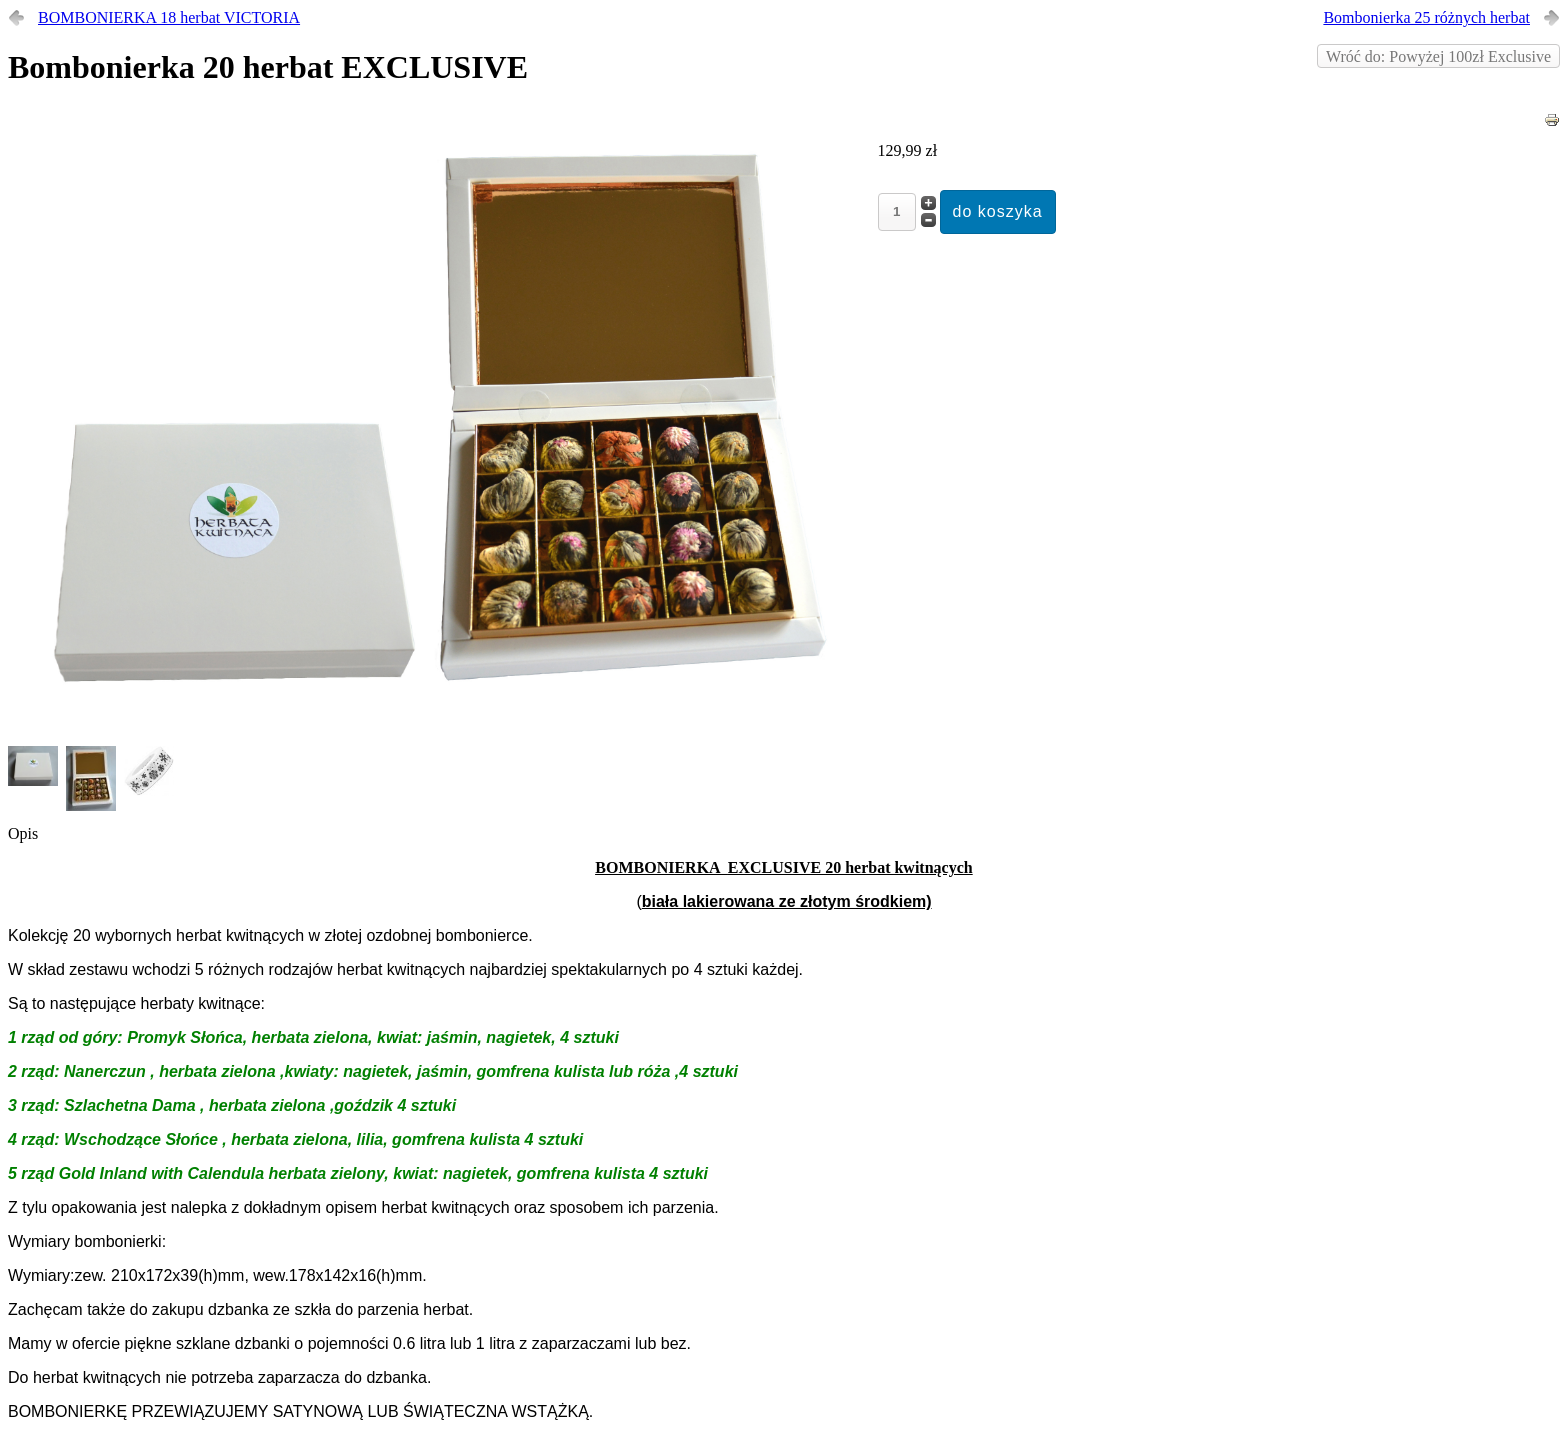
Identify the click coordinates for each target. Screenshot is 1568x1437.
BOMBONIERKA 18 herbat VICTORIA (169, 17)
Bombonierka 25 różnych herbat (1426, 17)
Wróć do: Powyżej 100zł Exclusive (1438, 56)
